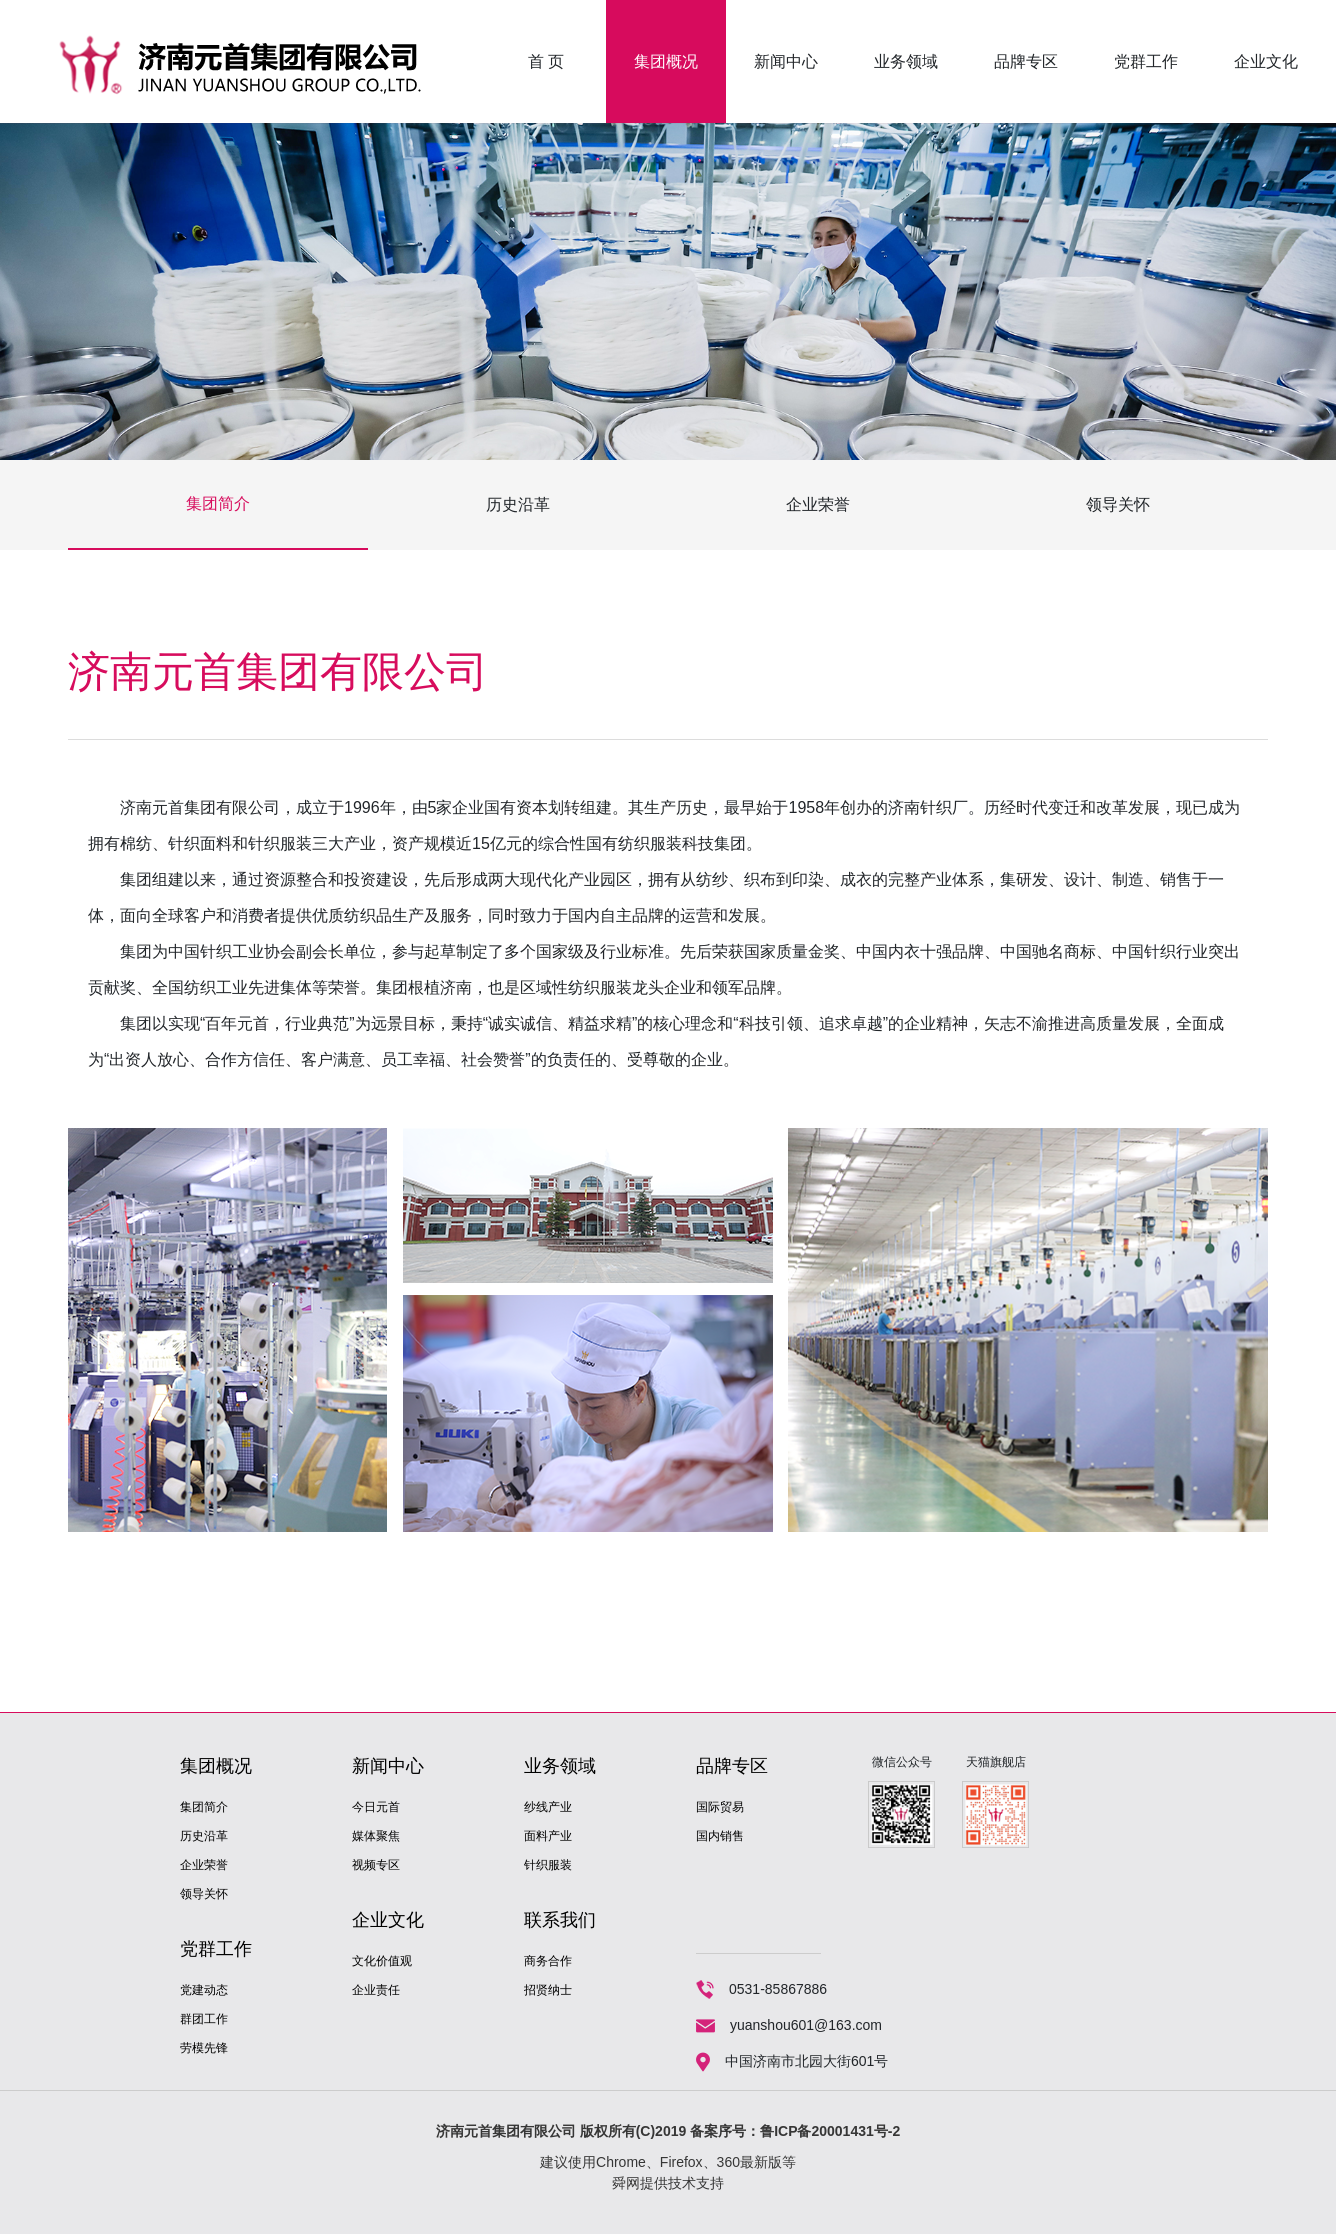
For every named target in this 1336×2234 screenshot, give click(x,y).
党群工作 (1146, 61)
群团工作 (204, 2019)
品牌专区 (1026, 61)
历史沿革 (518, 504)
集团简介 (218, 503)
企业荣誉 (818, 504)
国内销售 (720, 1836)
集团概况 (666, 61)
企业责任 (376, 1990)
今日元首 (376, 1807)
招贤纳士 (548, 1990)
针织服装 (548, 1865)
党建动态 (204, 1990)
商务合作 (548, 1961)
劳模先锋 (204, 2048)
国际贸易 (720, 1807)
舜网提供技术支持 (668, 2183)
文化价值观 (382, 1961)
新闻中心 (786, 61)
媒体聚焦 (376, 1836)
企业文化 (1266, 61)
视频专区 (376, 1865)
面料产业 (548, 1836)
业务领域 (906, 61)
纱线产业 (548, 1807)
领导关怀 (1118, 504)
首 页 (546, 61)
